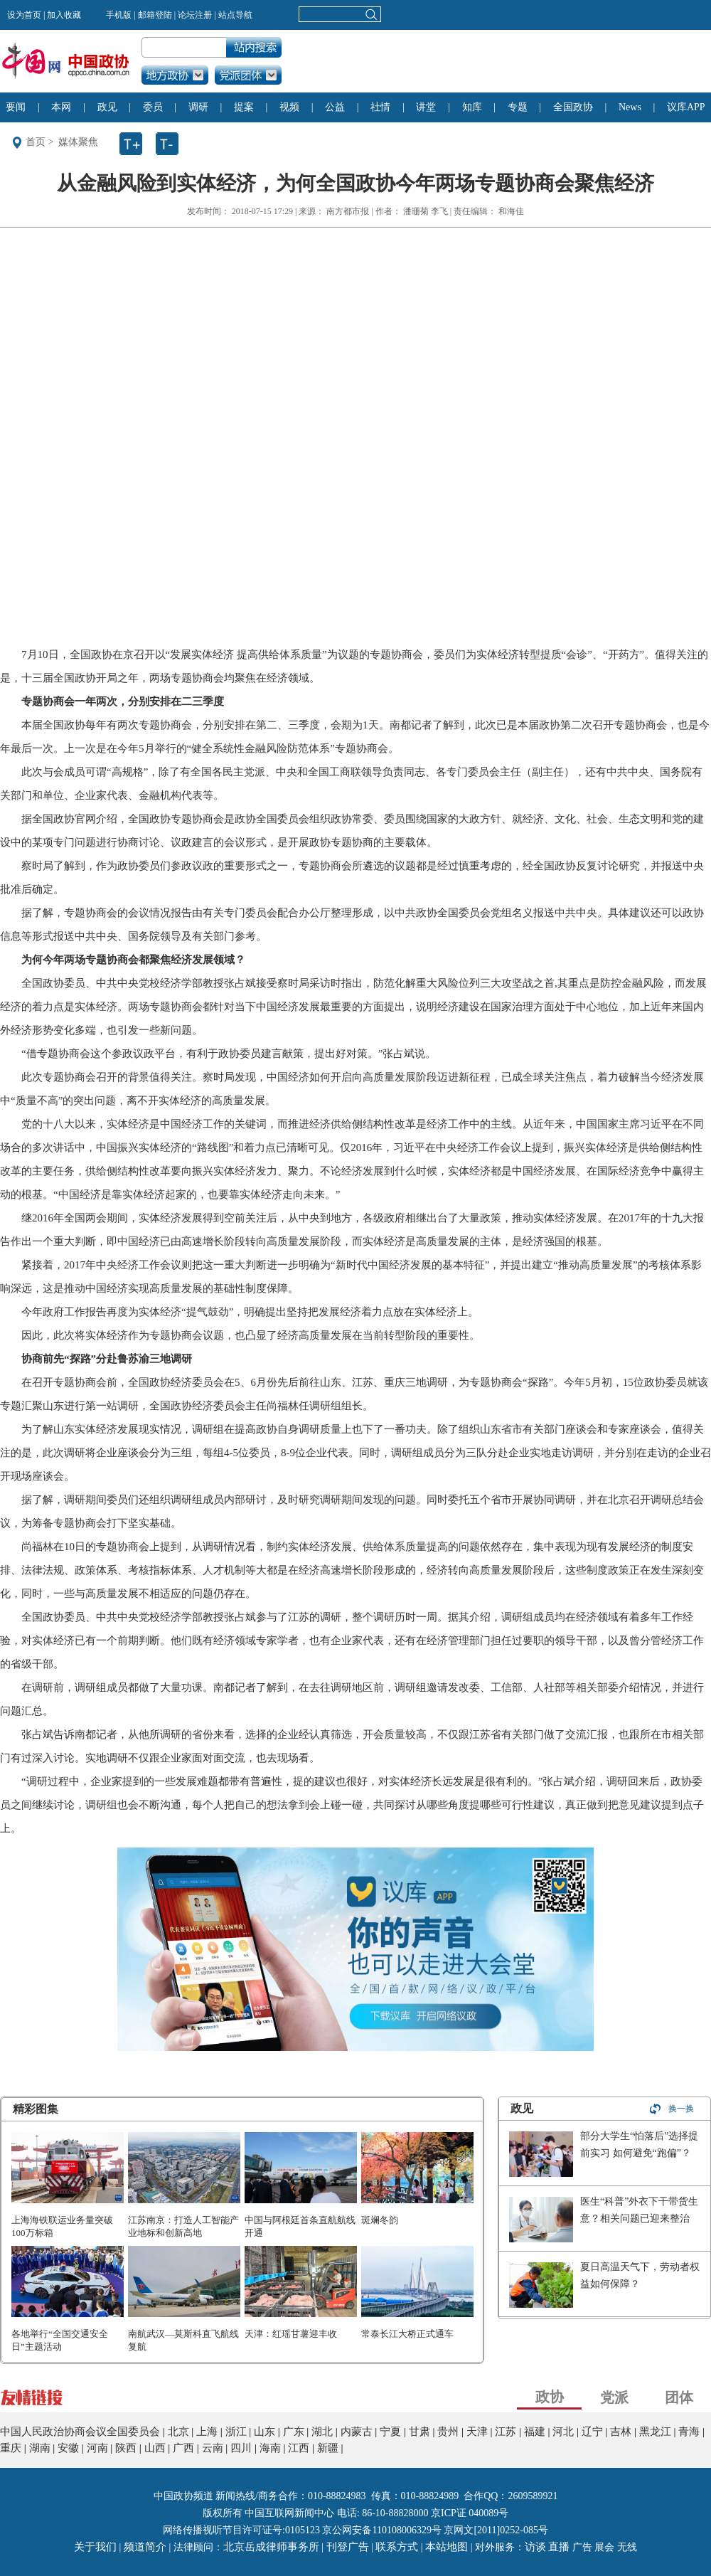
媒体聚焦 (78, 142)
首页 (36, 142)
